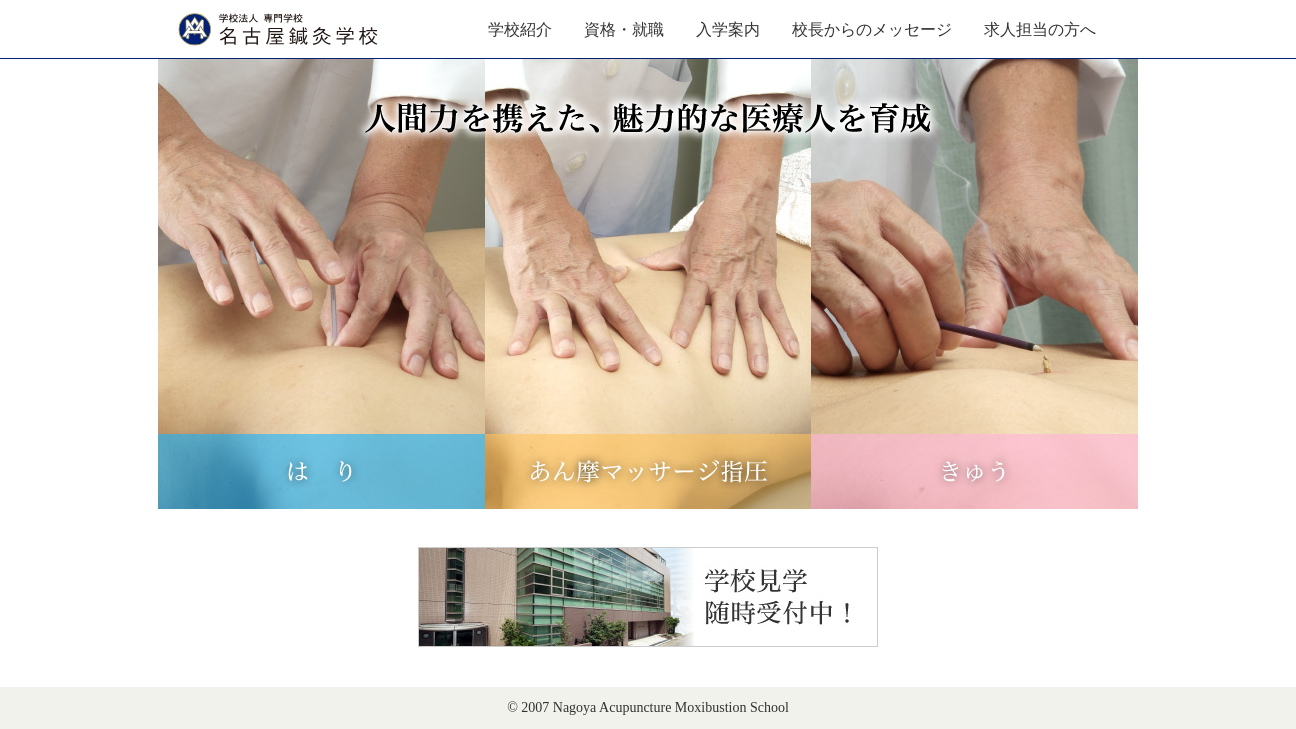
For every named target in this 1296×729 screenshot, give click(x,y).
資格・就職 (624, 29)
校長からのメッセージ (872, 29)
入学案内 (728, 29)
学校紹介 (520, 29)
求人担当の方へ (1040, 29)
